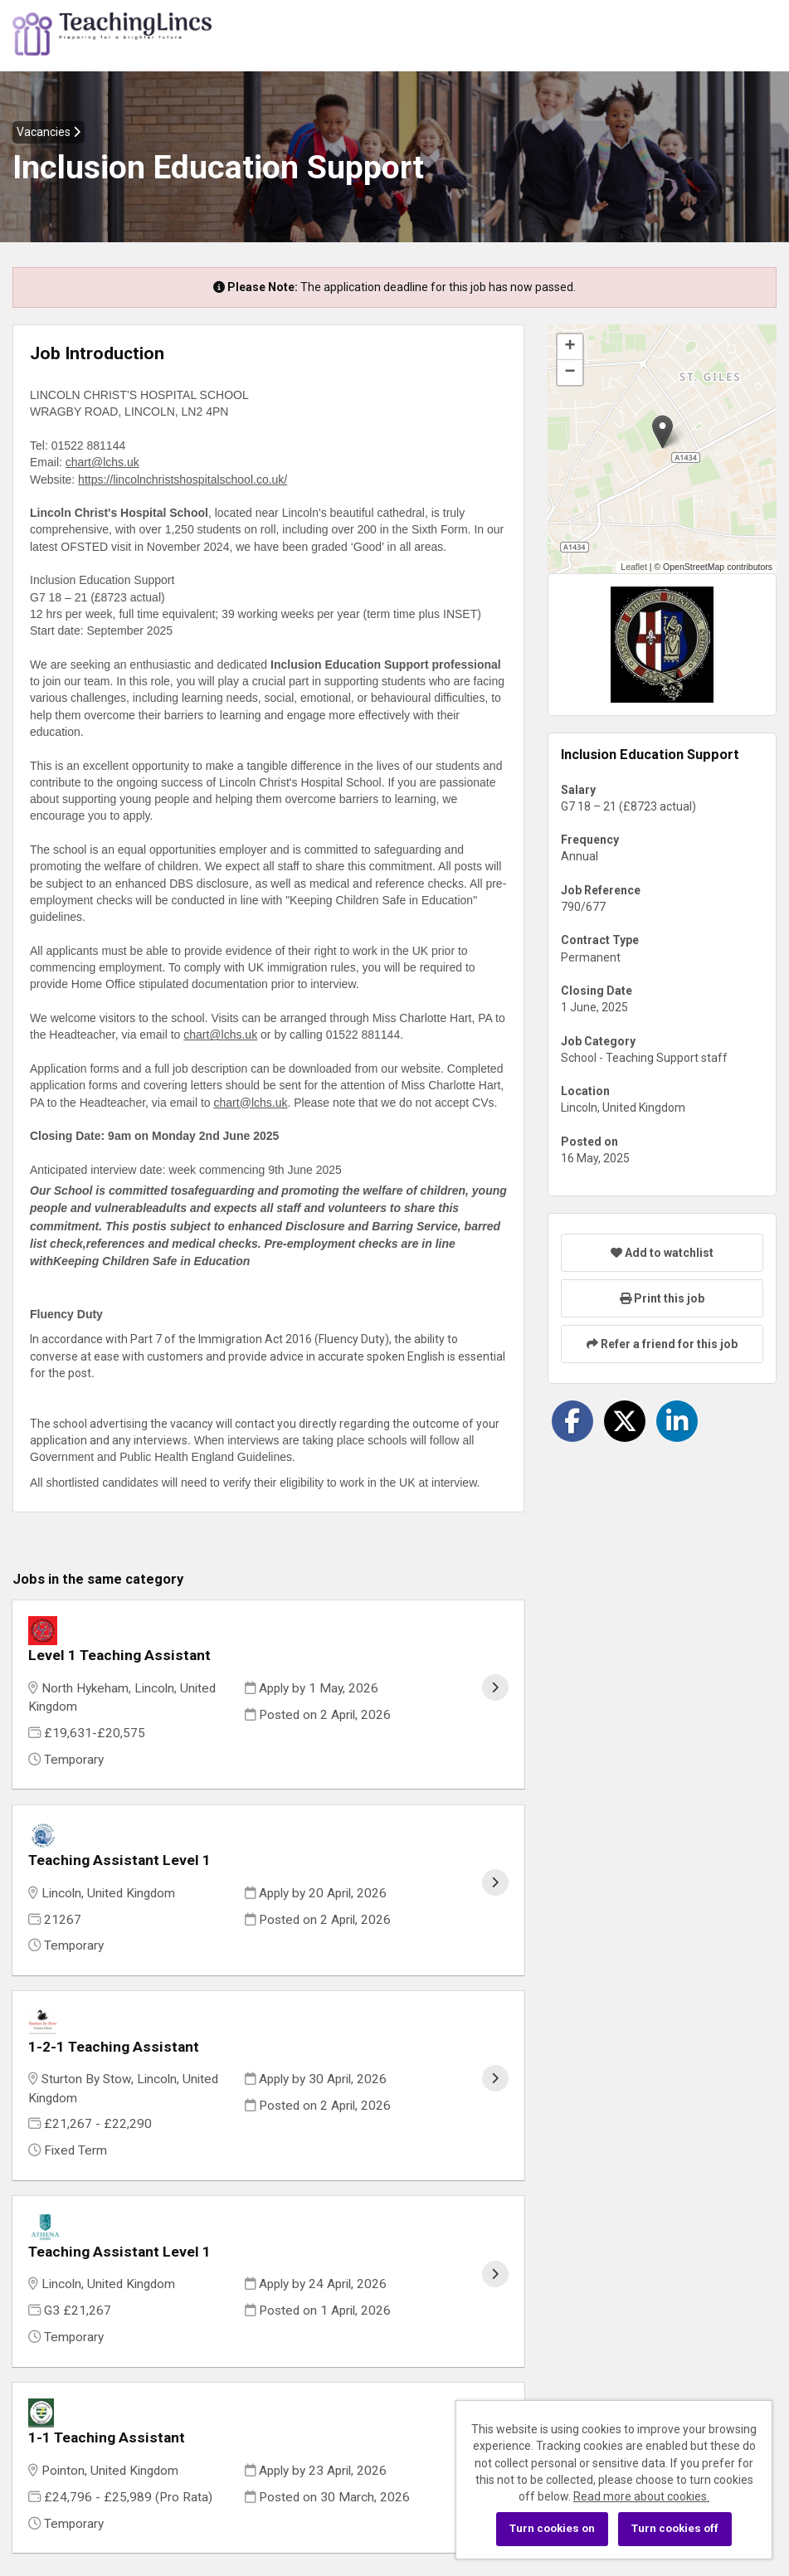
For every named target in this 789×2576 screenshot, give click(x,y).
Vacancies (48, 132)
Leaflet (634, 567)
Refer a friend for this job (662, 1344)
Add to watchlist (662, 1252)
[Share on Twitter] (624, 1421)
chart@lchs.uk (102, 462)
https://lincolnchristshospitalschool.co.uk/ (182, 479)
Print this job (662, 1298)
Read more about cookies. (641, 2496)
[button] (662, 432)
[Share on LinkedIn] (677, 1421)
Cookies (33, 2501)
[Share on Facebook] (572, 1421)
